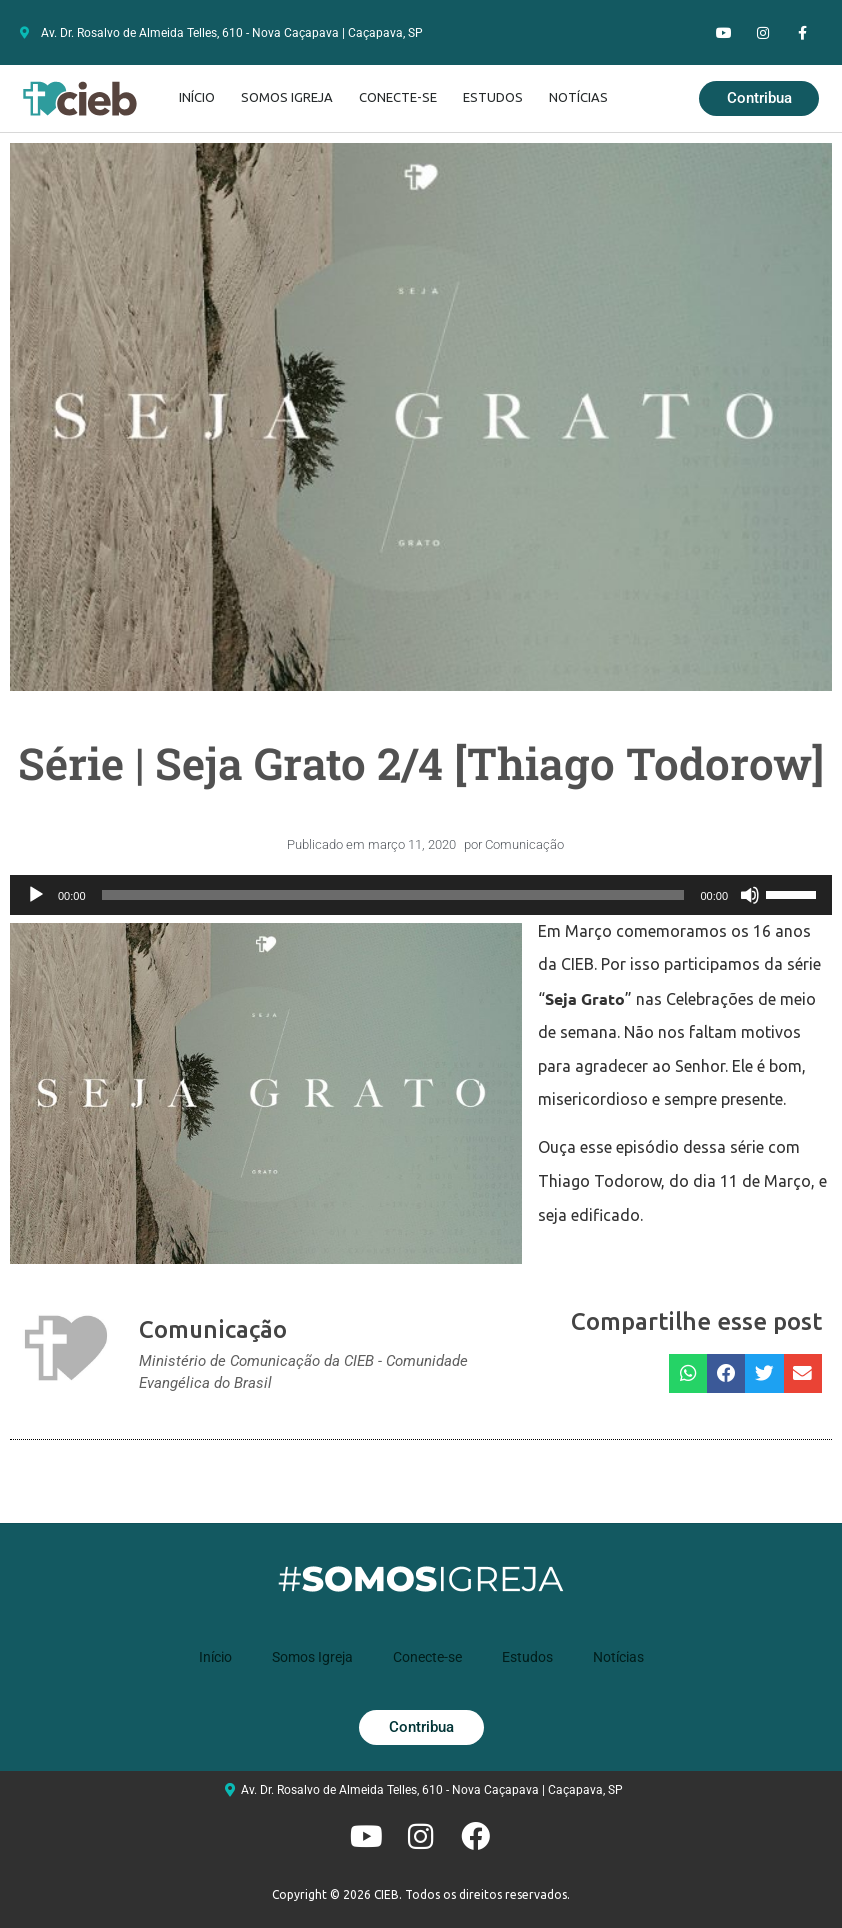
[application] (421, 895)
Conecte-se (398, 97)
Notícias (578, 97)
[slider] (393, 895)
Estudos (493, 97)
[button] (688, 1373)
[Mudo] (750, 895)
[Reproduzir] (36, 895)
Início (197, 97)
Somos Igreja (287, 97)
